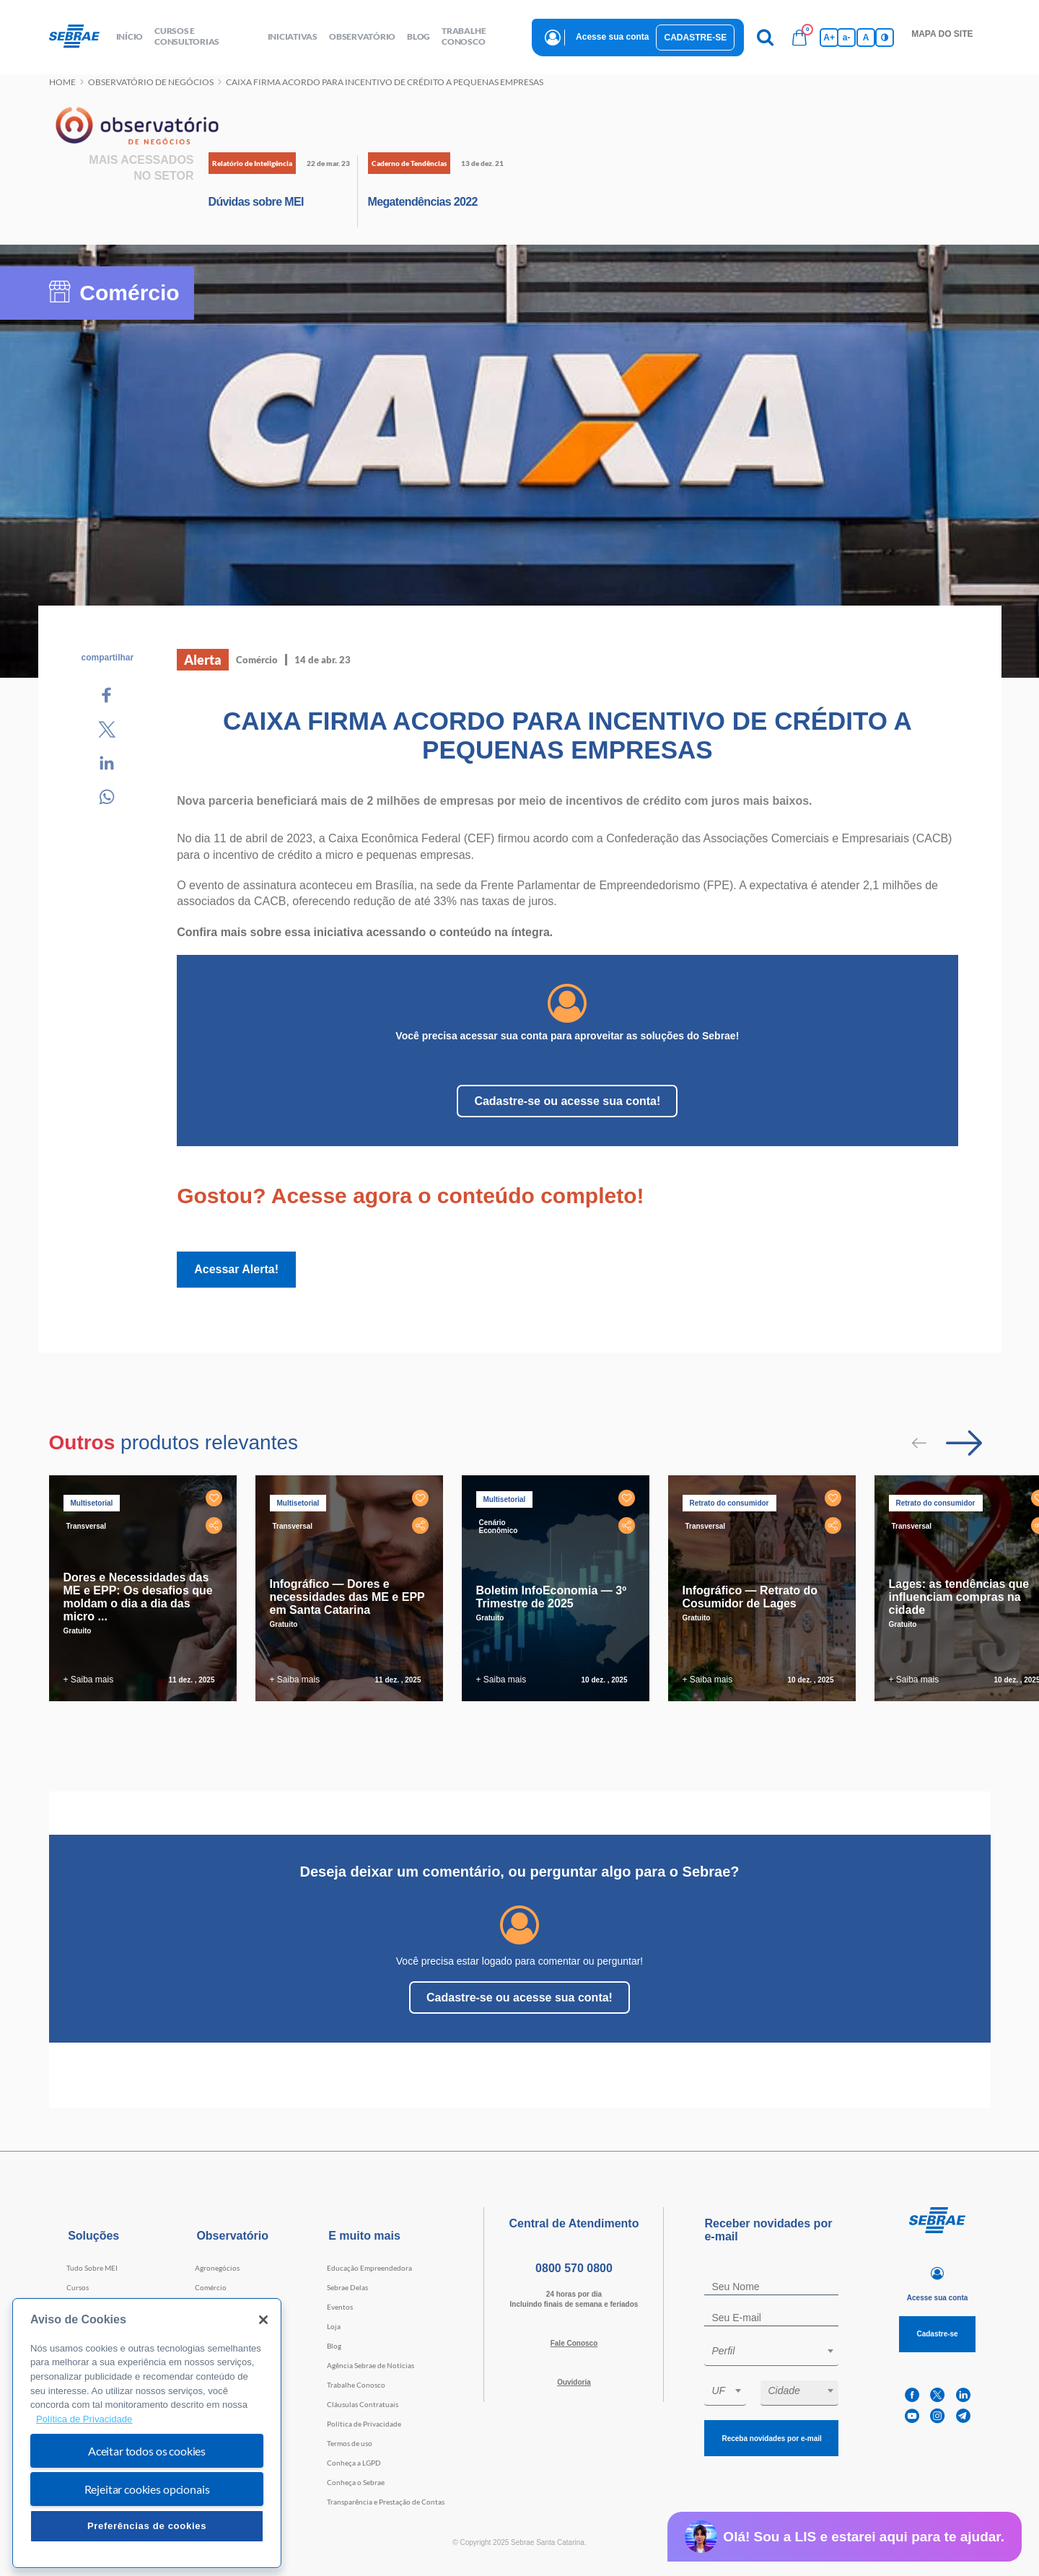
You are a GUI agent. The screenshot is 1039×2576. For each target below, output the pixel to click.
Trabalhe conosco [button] (464, 36)
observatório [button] (362, 36)
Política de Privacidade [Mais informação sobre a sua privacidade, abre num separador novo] (84, 2419)
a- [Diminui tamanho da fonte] (847, 37)
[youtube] (912, 2416)
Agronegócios (217, 2267)
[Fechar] (263, 2320)
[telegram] (963, 2416)
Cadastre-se (695, 37)
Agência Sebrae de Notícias (370, 2365)
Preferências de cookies (146, 2525)
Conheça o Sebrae (356, 2482)
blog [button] (418, 36)
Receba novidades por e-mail (771, 2438)
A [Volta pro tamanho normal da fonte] (866, 37)
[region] (147, 2433)
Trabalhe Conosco (356, 2384)
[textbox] (778, 2351)
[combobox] (771, 2353)
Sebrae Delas (347, 2287)
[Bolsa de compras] (799, 37)
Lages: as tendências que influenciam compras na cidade (959, 1597)
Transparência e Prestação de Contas (385, 2501)
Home (62, 82)
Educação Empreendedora (369, 2267)
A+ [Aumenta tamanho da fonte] (829, 37)
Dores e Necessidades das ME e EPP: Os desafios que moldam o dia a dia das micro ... (138, 1597)
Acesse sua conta (612, 37)
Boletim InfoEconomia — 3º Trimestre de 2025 (551, 1597)
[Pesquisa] (765, 37)
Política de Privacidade (364, 2423)
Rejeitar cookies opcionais (147, 2489)
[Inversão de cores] (884, 37)
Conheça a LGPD (354, 2462)
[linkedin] (963, 2395)
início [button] (130, 36)
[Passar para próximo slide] (963, 1443)
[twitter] (937, 2395)
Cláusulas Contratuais (362, 2404)
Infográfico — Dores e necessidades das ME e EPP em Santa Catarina (347, 1597)
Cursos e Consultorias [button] (186, 36)
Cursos (77, 2287)
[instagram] (937, 2416)
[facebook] (912, 2395)
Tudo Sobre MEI (92, 2267)
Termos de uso (349, 2443)
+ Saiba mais (88, 1680)
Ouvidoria (574, 2382)
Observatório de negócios (151, 82)
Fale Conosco (574, 2343)
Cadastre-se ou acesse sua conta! (567, 1101)
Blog (334, 2345)
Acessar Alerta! (236, 1269)
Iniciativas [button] (292, 36)
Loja (334, 2326)
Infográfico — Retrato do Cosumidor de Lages (750, 1597)
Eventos (340, 2306)
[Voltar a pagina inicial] (79, 37)
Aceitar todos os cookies (147, 2451)
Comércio (211, 2287)
